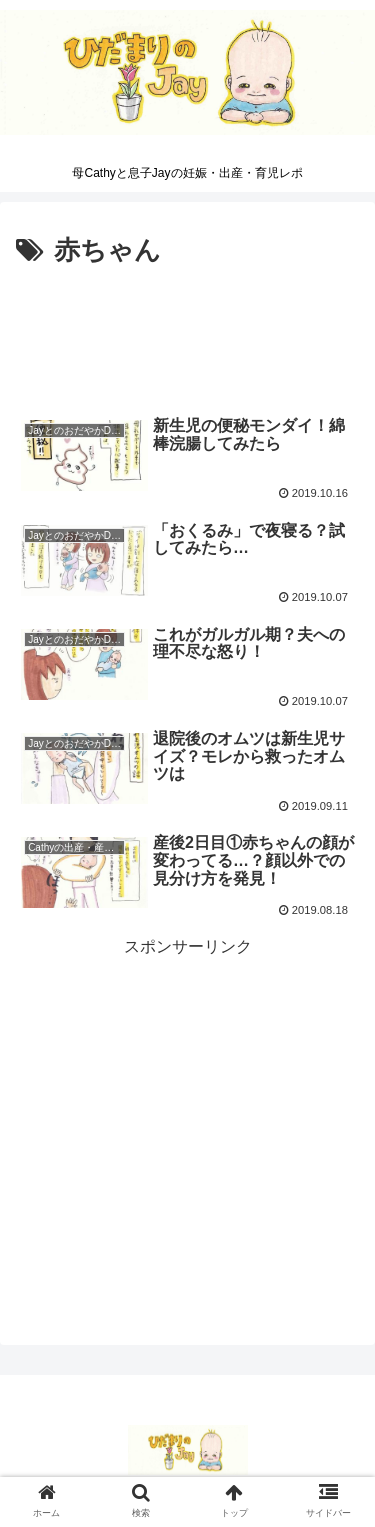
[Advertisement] (187, 333)
